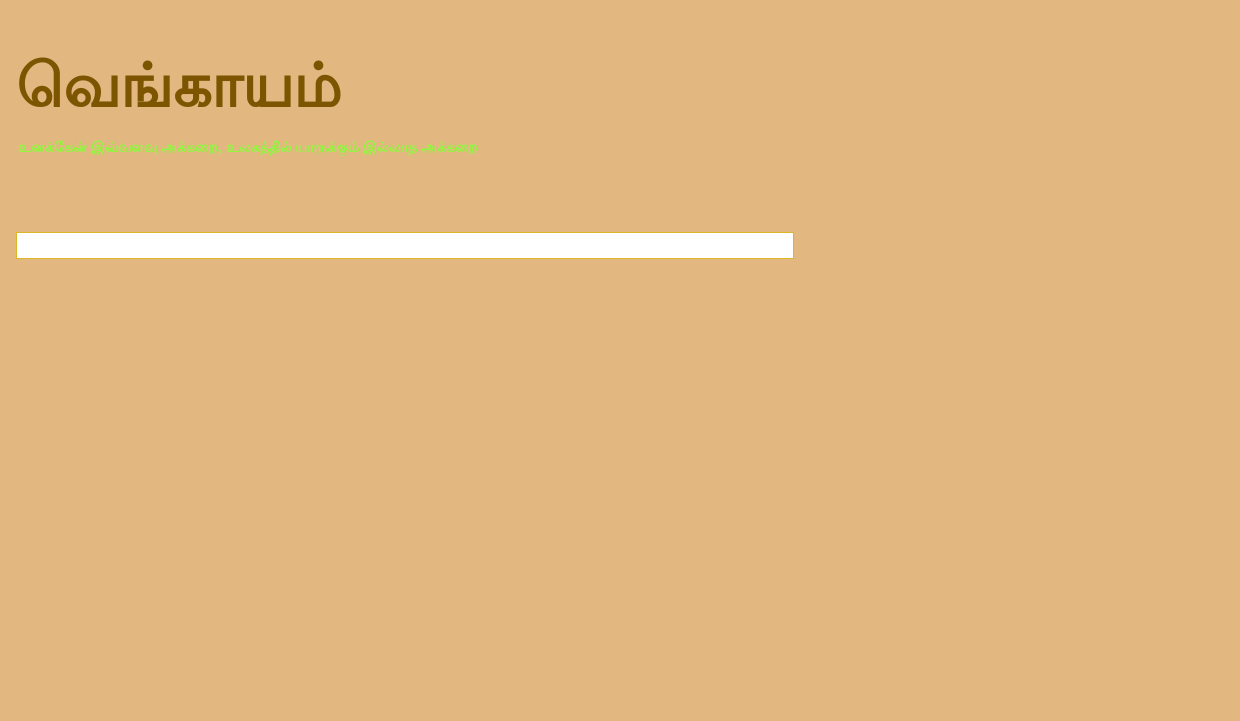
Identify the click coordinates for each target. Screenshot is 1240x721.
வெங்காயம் (178, 86)
